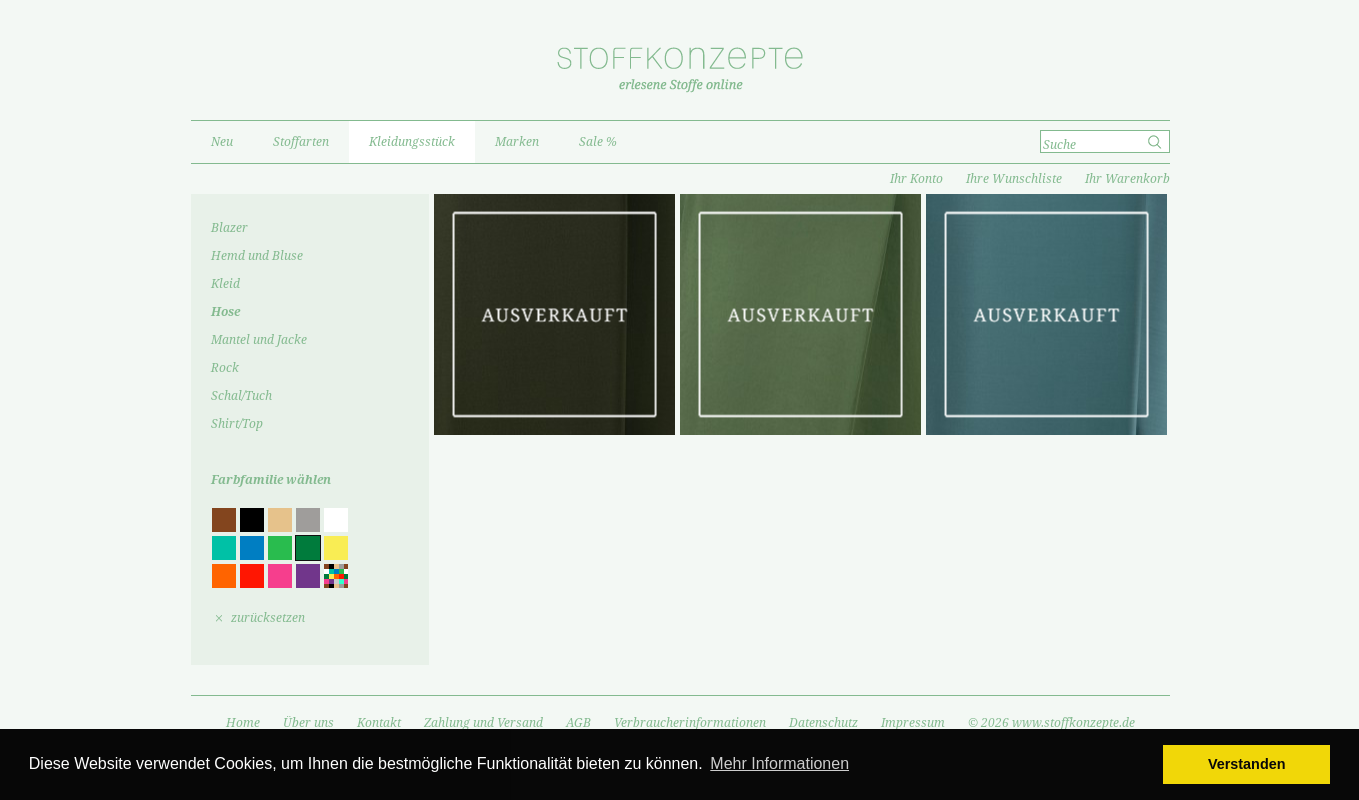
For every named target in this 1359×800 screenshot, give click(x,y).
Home (243, 723)
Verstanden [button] (1247, 764)
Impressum (913, 723)
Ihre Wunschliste (1014, 179)
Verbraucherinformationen (690, 723)
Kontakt (379, 723)
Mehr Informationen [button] (779, 763)
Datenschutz (823, 723)
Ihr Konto (916, 179)
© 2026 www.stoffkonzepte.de (1051, 723)
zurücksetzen (268, 618)
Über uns (308, 723)
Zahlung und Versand (483, 723)
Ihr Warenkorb (1127, 179)
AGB (578, 723)
